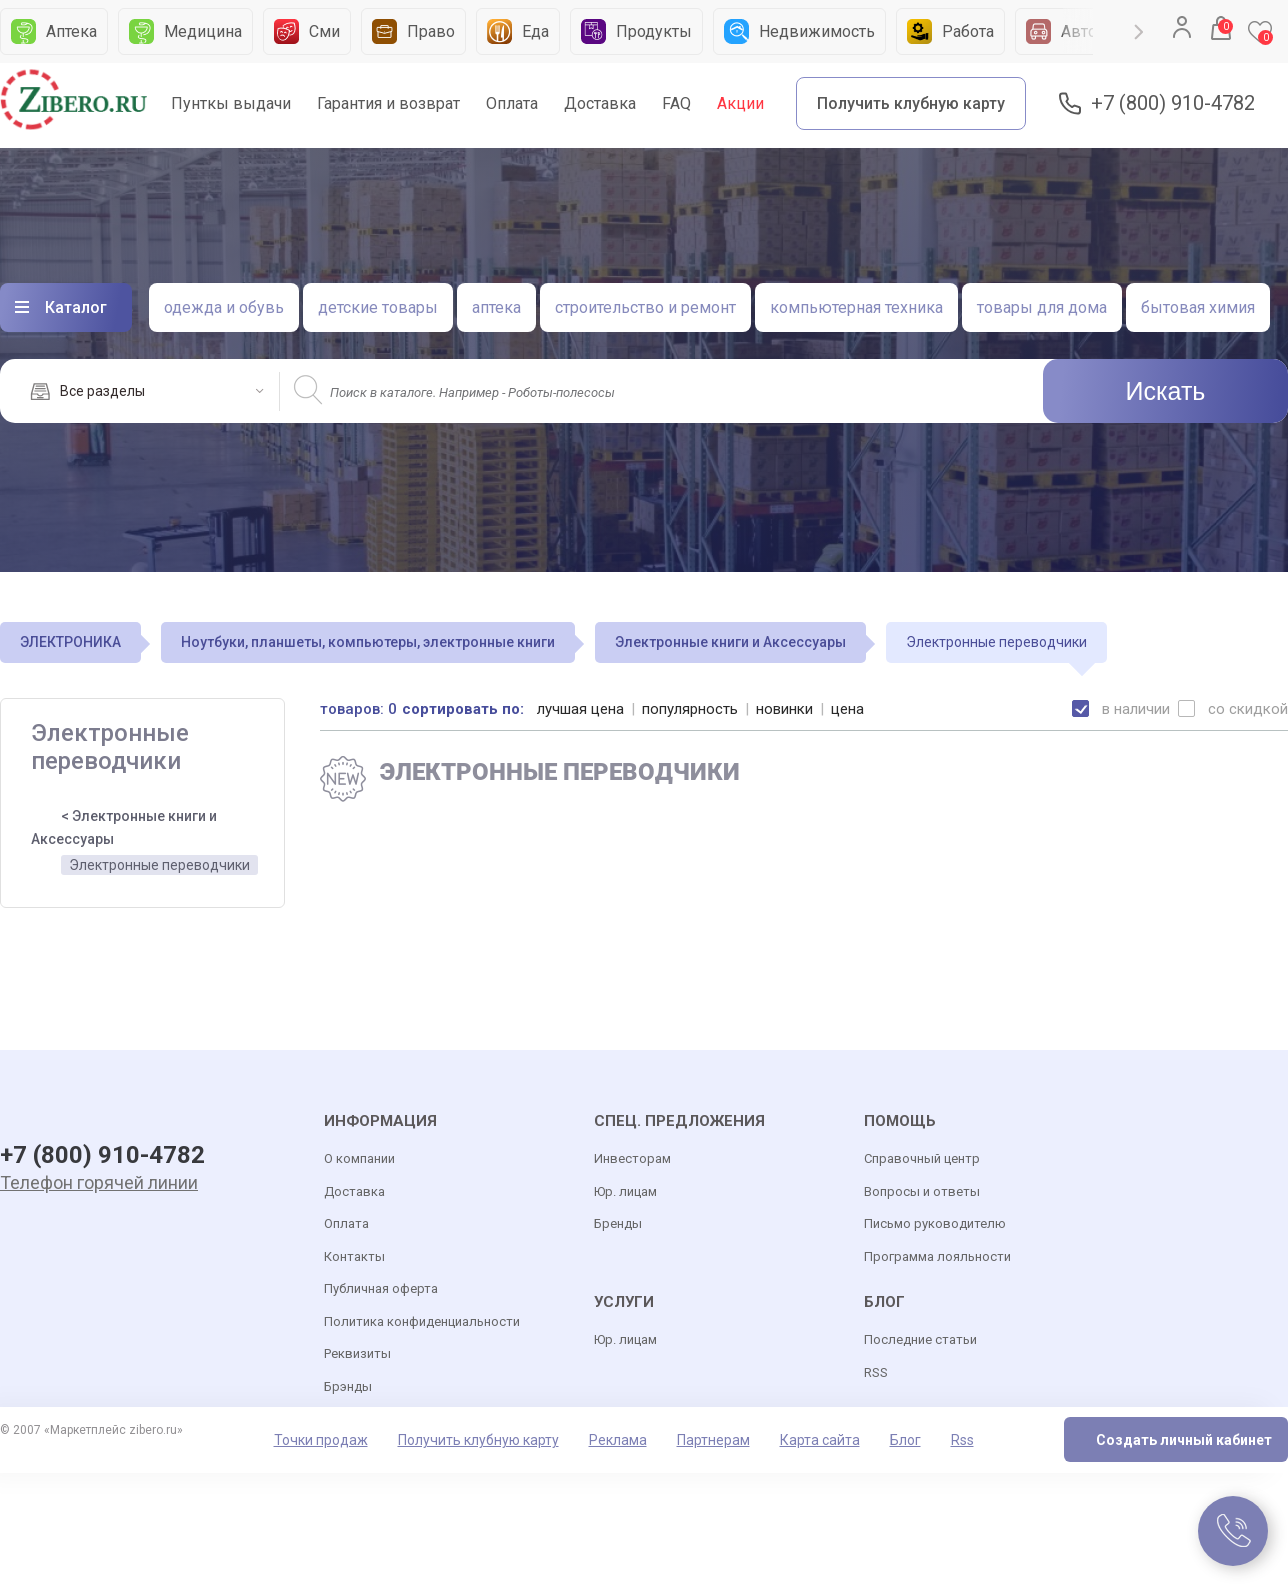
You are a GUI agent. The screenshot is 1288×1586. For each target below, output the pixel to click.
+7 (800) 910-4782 (1173, 103)
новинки (784, 709)
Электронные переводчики (159, 865)
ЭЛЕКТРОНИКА (70, 642)
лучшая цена (580, 709)
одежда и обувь (224, 307)
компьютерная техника (856, 307)
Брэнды (348, 1386)
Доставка (600, 103)
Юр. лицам (625, 1191)
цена (847, 709)
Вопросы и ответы (922, 1191)
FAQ (676, 103)
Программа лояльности (937, 1256)
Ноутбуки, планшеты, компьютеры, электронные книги (368, 642)
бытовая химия (1198, 307)
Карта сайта (820, 1440)
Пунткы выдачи (231, 103)
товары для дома (1042, 307)
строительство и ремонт (645, 307)
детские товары (378, 307)
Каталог (76, 307)
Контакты (354, 1256)
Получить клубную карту (911, 103)
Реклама (618, 1440)
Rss (962, 1440)
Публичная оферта (381, 1288)
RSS (876, 1372)
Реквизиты (357, 1353)
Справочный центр (922, 1158)
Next (1139, 32)
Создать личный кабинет (1184, 1440)
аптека (496, 307)
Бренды (618, 1223)
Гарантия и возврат (388, 103)
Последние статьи (920, 1339)
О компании (359, 1158)
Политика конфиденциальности (422, 1321)
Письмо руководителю (935, 1223)
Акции (740, 103)
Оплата (512, 103)
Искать (1166, 391)
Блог (905, 1440)
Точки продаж (321, 1440)
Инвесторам (632, 1158)
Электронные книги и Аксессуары (730, 642)
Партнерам (713, 1440)
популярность (690, 709)
